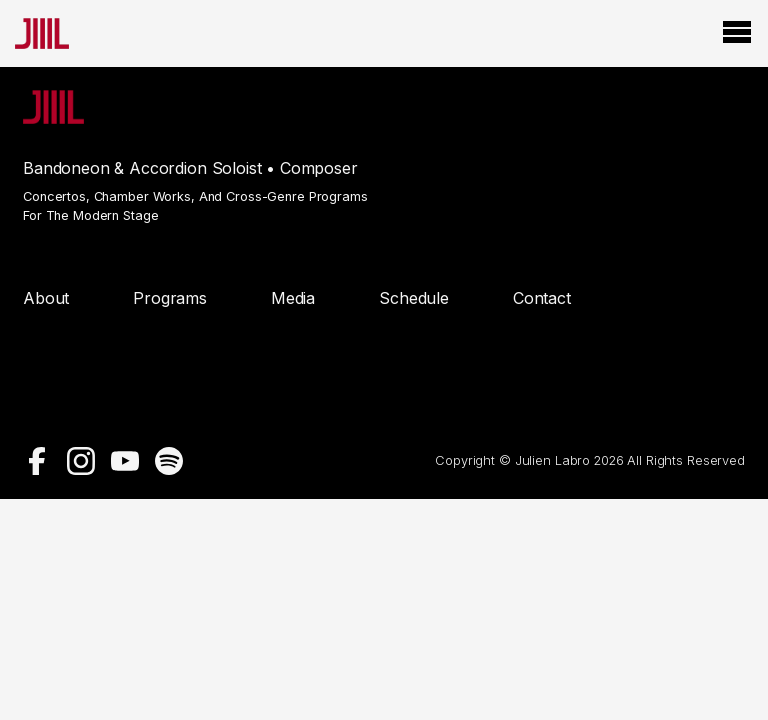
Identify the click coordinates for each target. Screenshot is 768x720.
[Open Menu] (737, 33)
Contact (542, 298)
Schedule (414, 298)
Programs (170, 298)
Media (293, 298)
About (46, 298)
